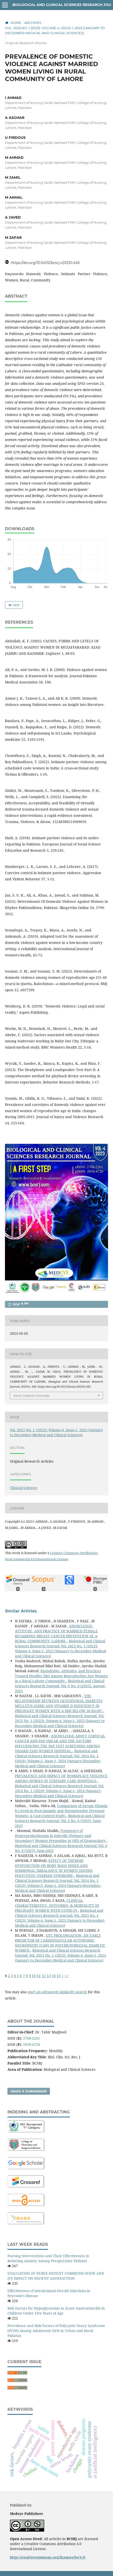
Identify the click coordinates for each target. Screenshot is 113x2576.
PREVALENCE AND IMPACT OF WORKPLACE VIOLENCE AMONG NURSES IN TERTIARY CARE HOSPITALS (61, 1778)
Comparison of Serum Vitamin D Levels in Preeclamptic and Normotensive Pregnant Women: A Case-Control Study (61, 1810)
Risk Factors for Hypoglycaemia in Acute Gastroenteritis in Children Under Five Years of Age (56, 2311)
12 (44, 1975)
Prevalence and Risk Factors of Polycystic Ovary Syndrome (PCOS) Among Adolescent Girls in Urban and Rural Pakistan (56, 2330)
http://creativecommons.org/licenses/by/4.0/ (48, 2557)
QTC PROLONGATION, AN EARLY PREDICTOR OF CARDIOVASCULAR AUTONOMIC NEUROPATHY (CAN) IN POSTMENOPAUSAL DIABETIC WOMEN (60, 1943)
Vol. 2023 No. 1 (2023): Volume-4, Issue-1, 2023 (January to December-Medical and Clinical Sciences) (55, 30)
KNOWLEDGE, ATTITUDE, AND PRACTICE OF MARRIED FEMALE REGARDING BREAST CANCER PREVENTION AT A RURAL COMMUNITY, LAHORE (56, 1633)
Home (15, 23)
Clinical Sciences (23, 1487)
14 (54, 1975)
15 (59, 1975)
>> (67, 1975)
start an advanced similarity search (57, 1992)
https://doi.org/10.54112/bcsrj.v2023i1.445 (45, 262)
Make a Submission (29, 2091)
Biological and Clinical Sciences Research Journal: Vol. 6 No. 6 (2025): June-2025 (60, 1820)
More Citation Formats (31, 1396)
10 (34, 1975)
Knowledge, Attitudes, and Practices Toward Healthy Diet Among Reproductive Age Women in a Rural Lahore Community (61, 1675)
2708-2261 (31, 2038)
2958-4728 (31, 2044)
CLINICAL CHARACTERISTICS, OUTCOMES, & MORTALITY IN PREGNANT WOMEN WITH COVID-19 (57, 1905)
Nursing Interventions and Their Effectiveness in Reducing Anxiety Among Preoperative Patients (48, 2258)
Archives (32, 23)
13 (49, 1975)
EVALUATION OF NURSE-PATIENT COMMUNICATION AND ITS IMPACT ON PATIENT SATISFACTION (55, 2276)
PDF (20, 1304)
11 (39, 1975)
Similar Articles (21, 1611)
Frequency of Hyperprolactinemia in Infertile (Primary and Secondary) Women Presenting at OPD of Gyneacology (61, 1835)
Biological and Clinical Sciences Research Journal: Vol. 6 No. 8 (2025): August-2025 (60, 1685)
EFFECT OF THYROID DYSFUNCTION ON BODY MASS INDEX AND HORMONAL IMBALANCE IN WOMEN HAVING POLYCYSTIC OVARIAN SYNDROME (54, 1868)
